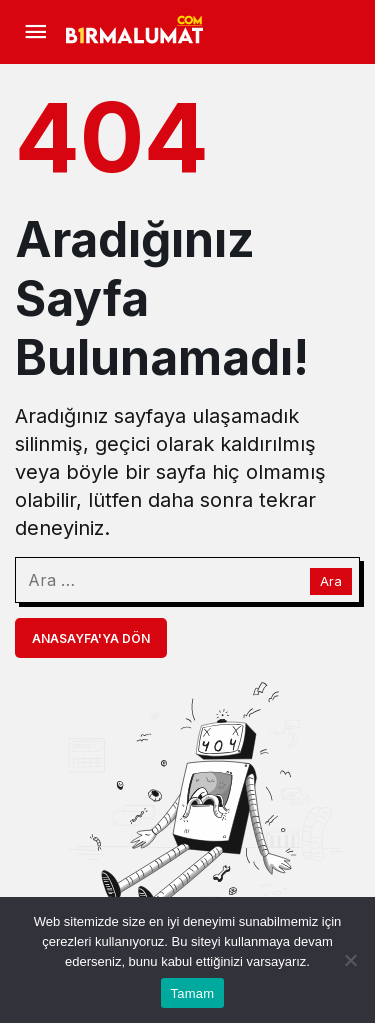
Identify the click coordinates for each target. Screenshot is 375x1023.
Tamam (193, 993)
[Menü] (35, 32)
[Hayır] (350, 960)
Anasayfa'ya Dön (91, 638)
